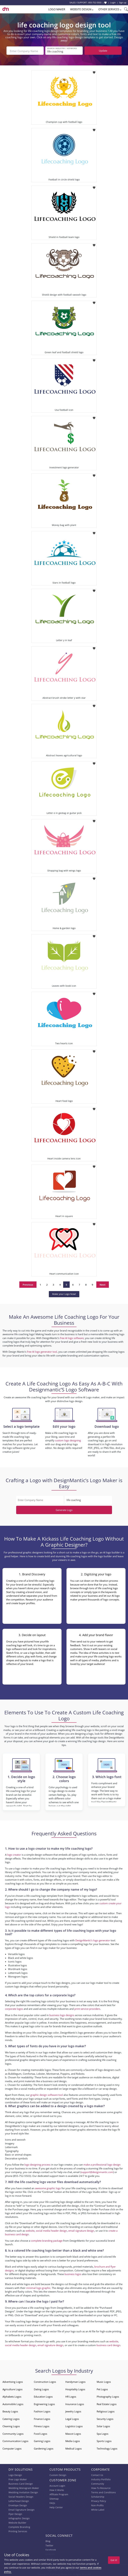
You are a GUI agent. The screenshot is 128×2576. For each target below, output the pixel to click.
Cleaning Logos (11, 2425)
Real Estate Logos (106, 2403)
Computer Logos (12, 2448)
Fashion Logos (42, 2410)
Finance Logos (42, 2418)
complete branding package (46, 2240)
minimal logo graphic (38, 2287)
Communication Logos (15, 2440)
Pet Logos (102, 2388)
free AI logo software (72, 1337)
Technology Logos (107, 2448)
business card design (54, 2080)
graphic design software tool (46, 2094)
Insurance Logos (74, 2403)
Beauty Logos (10, 2410)
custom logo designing (68, 1439)
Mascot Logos (73, 2433)
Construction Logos (45, 2381)
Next (103, 1284)
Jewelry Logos (73, 2410)
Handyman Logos (75, 2381)
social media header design (51, 2230)
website (30, 2230)
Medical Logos (73, 2448)
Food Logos (40, 2433)
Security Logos (105, 2418)
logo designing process (37, 2164)
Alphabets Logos (11, 2396)
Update (103, 50)
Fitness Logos (41, 2425)
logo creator (14, 1854)
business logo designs (61, 2014)
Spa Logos (102, 2433)
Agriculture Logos (12, 2388)
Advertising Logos (12, 2381)
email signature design (81, 2230)
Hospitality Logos (75, 2388)
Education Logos (43, 2396)
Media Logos (72, 2440)
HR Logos (70, 2396)
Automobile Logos (12, 2403)
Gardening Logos (43, 2448)
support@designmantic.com (97, 2171)
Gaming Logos (42, 2440)
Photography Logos (108, 2396)
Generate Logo (64, 1509)
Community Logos (13, 2433)
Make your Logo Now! (64, 1293)
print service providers (87, 2008)
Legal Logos (72, 2418)
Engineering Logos (44, 2403)
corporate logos (14, 2008)
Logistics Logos (74, 2425)
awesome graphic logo (48, 2187)
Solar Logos (103, 2425)
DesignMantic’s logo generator (92, 1939)
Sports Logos (104, 2440)
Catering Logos (11, 2418)
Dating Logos (41, 2388)
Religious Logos (105, 2410)
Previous (28, 1284)
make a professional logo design (102, 2164)
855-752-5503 (94, 2)
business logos (72, 2273)
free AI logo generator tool (42, 1351)
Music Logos (104, 2381)
